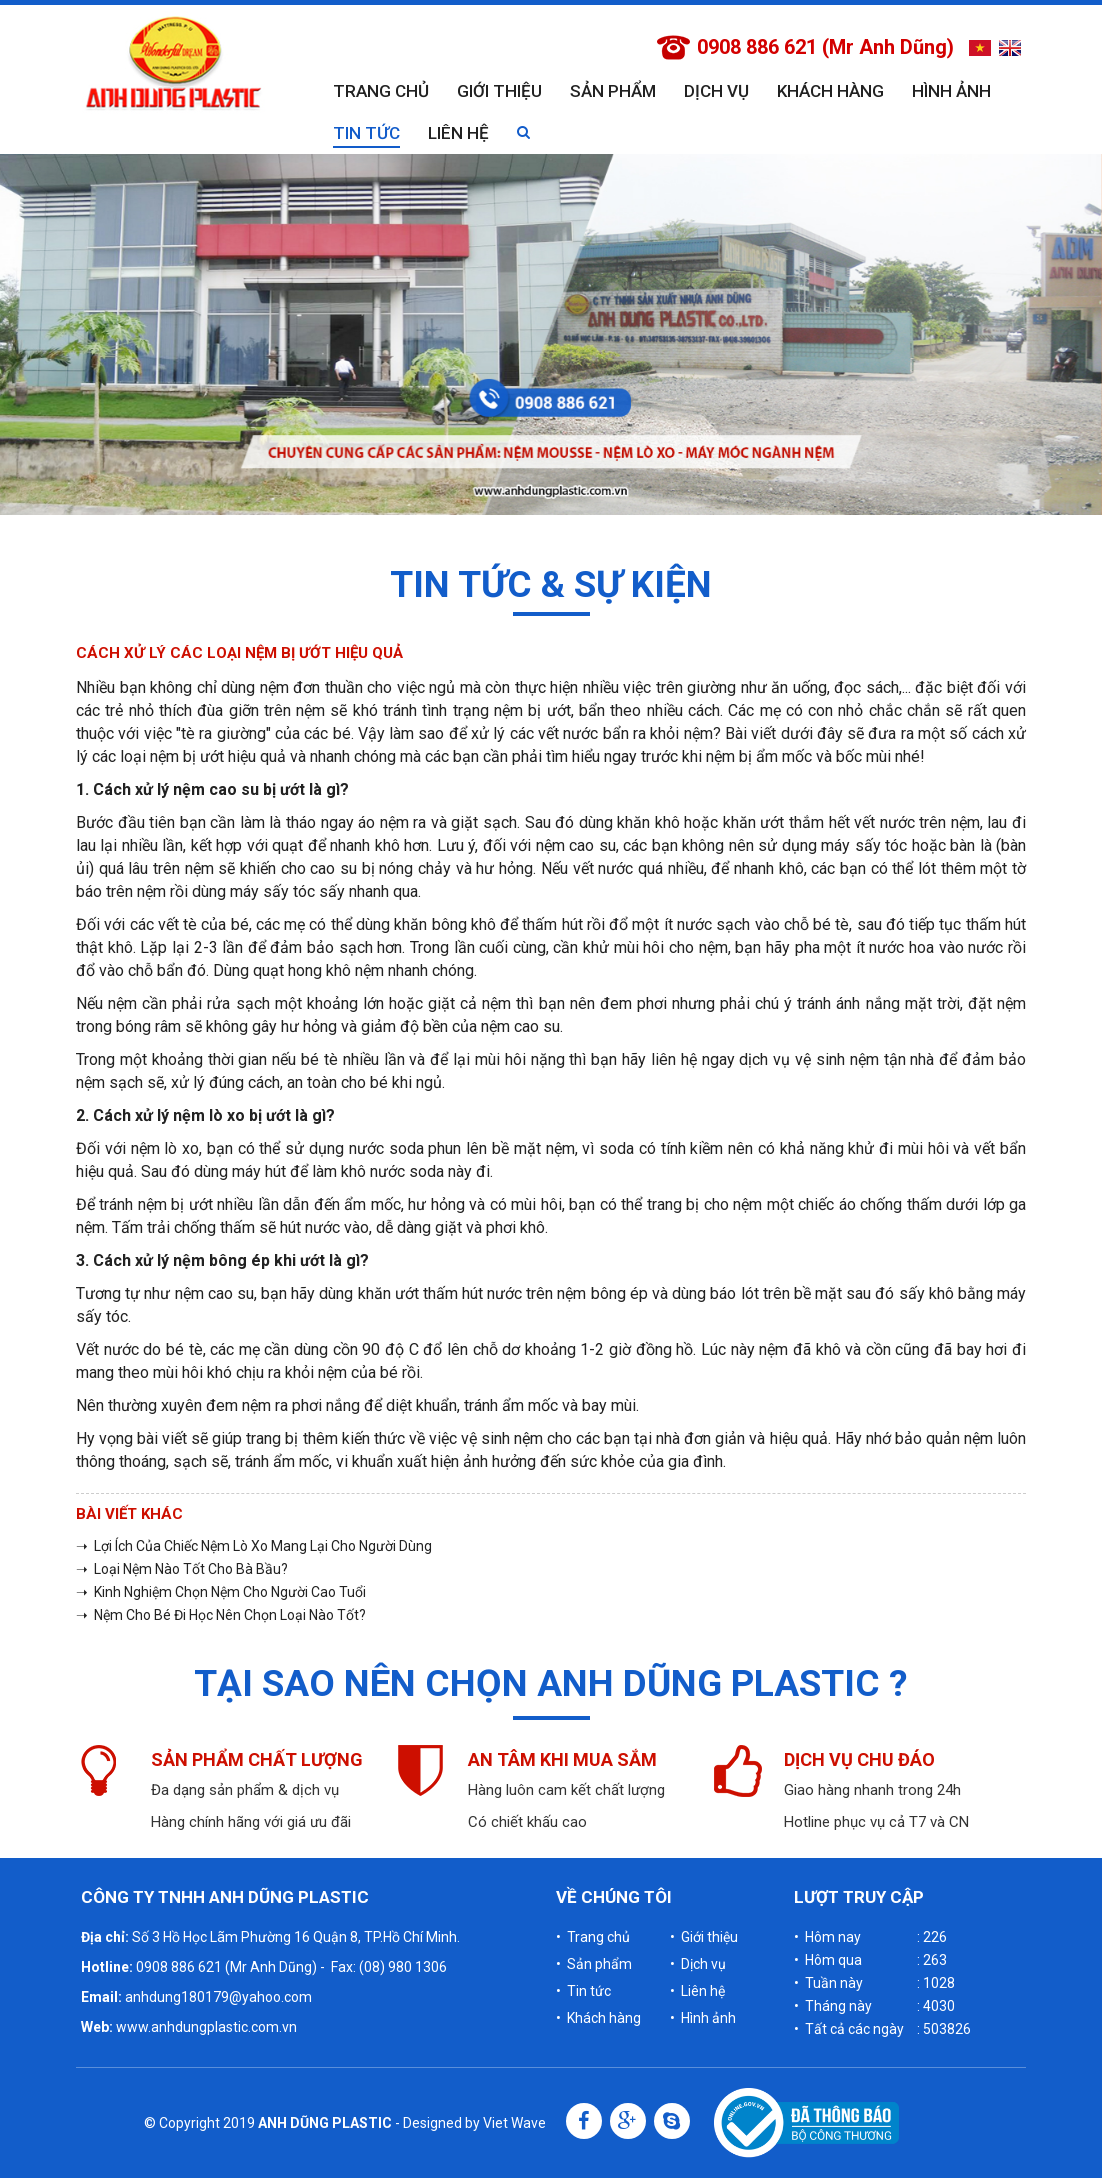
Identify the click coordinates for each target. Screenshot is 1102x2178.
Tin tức (366, 133)
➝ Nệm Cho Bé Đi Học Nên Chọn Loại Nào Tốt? (221, 1615)
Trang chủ (381, 91)
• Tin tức (583, 1991)
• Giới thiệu (704, 1937)
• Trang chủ (593, 1937)
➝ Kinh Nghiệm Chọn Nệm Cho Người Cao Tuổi (221, 1592)
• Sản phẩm (594, 1964)
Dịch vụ (716, 91)
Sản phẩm (613, 91)
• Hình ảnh (703, 2018)
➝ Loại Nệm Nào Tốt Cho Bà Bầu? (182, 1569)
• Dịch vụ (698, 1964)
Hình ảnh (951, 91)
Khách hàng (830, 91)
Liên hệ (458, 133)
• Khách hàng (598, 2018)
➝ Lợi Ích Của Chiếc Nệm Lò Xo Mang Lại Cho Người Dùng (254, 1546)
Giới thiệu (499, 91)
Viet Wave (514, 2123)
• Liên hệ (697, 1991)
